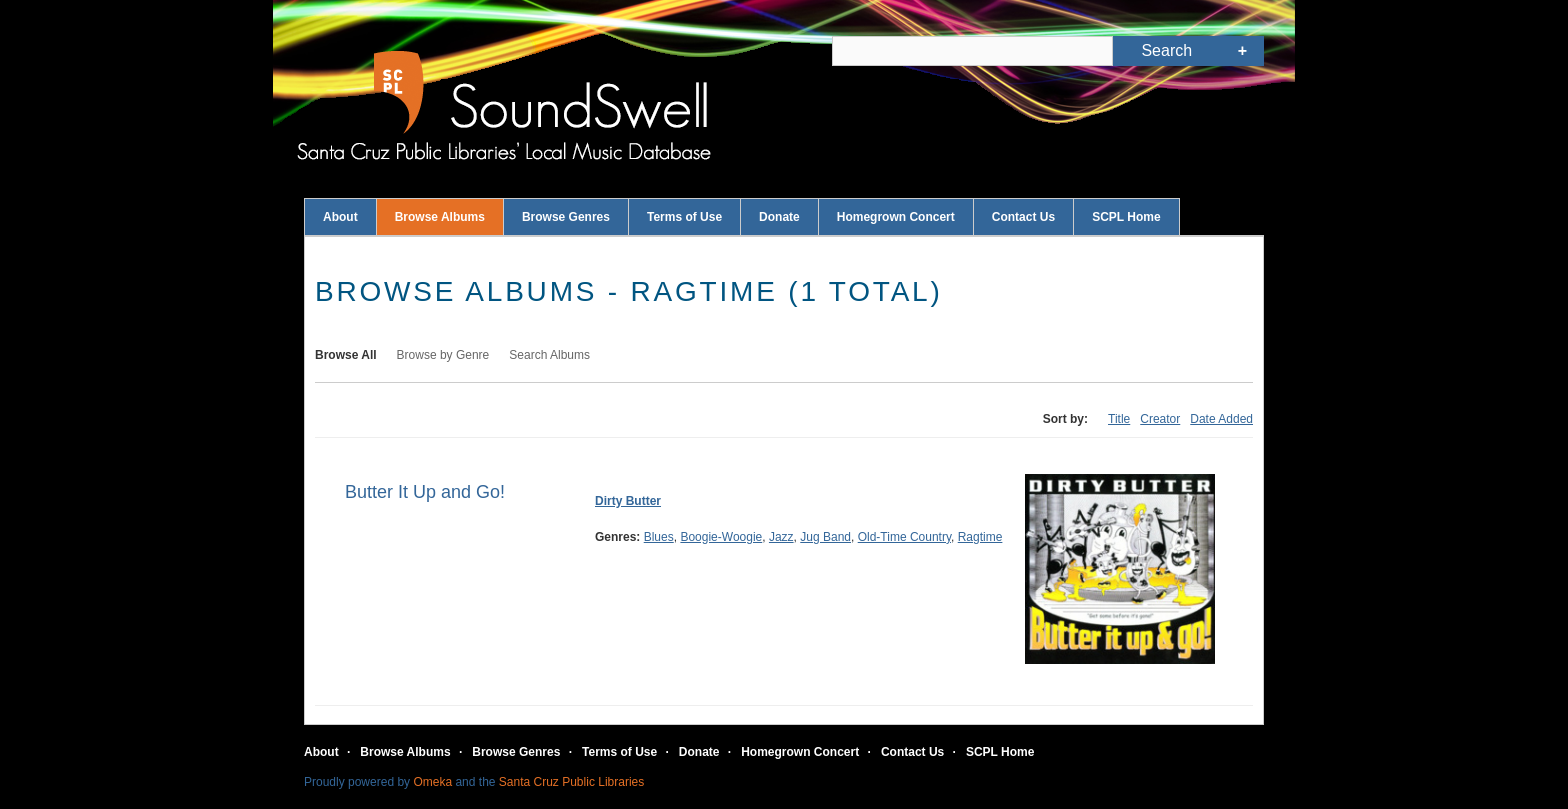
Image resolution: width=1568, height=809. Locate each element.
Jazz (781, 537)
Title (1119, 419)
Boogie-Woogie (721, 537)
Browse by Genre (443, 355)
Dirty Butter (628, 501)
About (340, 217)
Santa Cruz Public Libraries (571, 782)
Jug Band (825, 537)
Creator (1160, 419)
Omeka (432, 782)
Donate (779, 217)
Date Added (1221, 419)
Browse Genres (566, 217)
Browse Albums (440, 217)
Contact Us (1023, 217)
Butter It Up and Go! (425, 492)
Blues (659, 537)
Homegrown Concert (896, 217)
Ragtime (980, 537)
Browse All (346, 355)
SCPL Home (1126, 217)
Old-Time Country (904, 537)
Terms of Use (684, 217)
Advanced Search (1242, 51)
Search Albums (549, 355)
